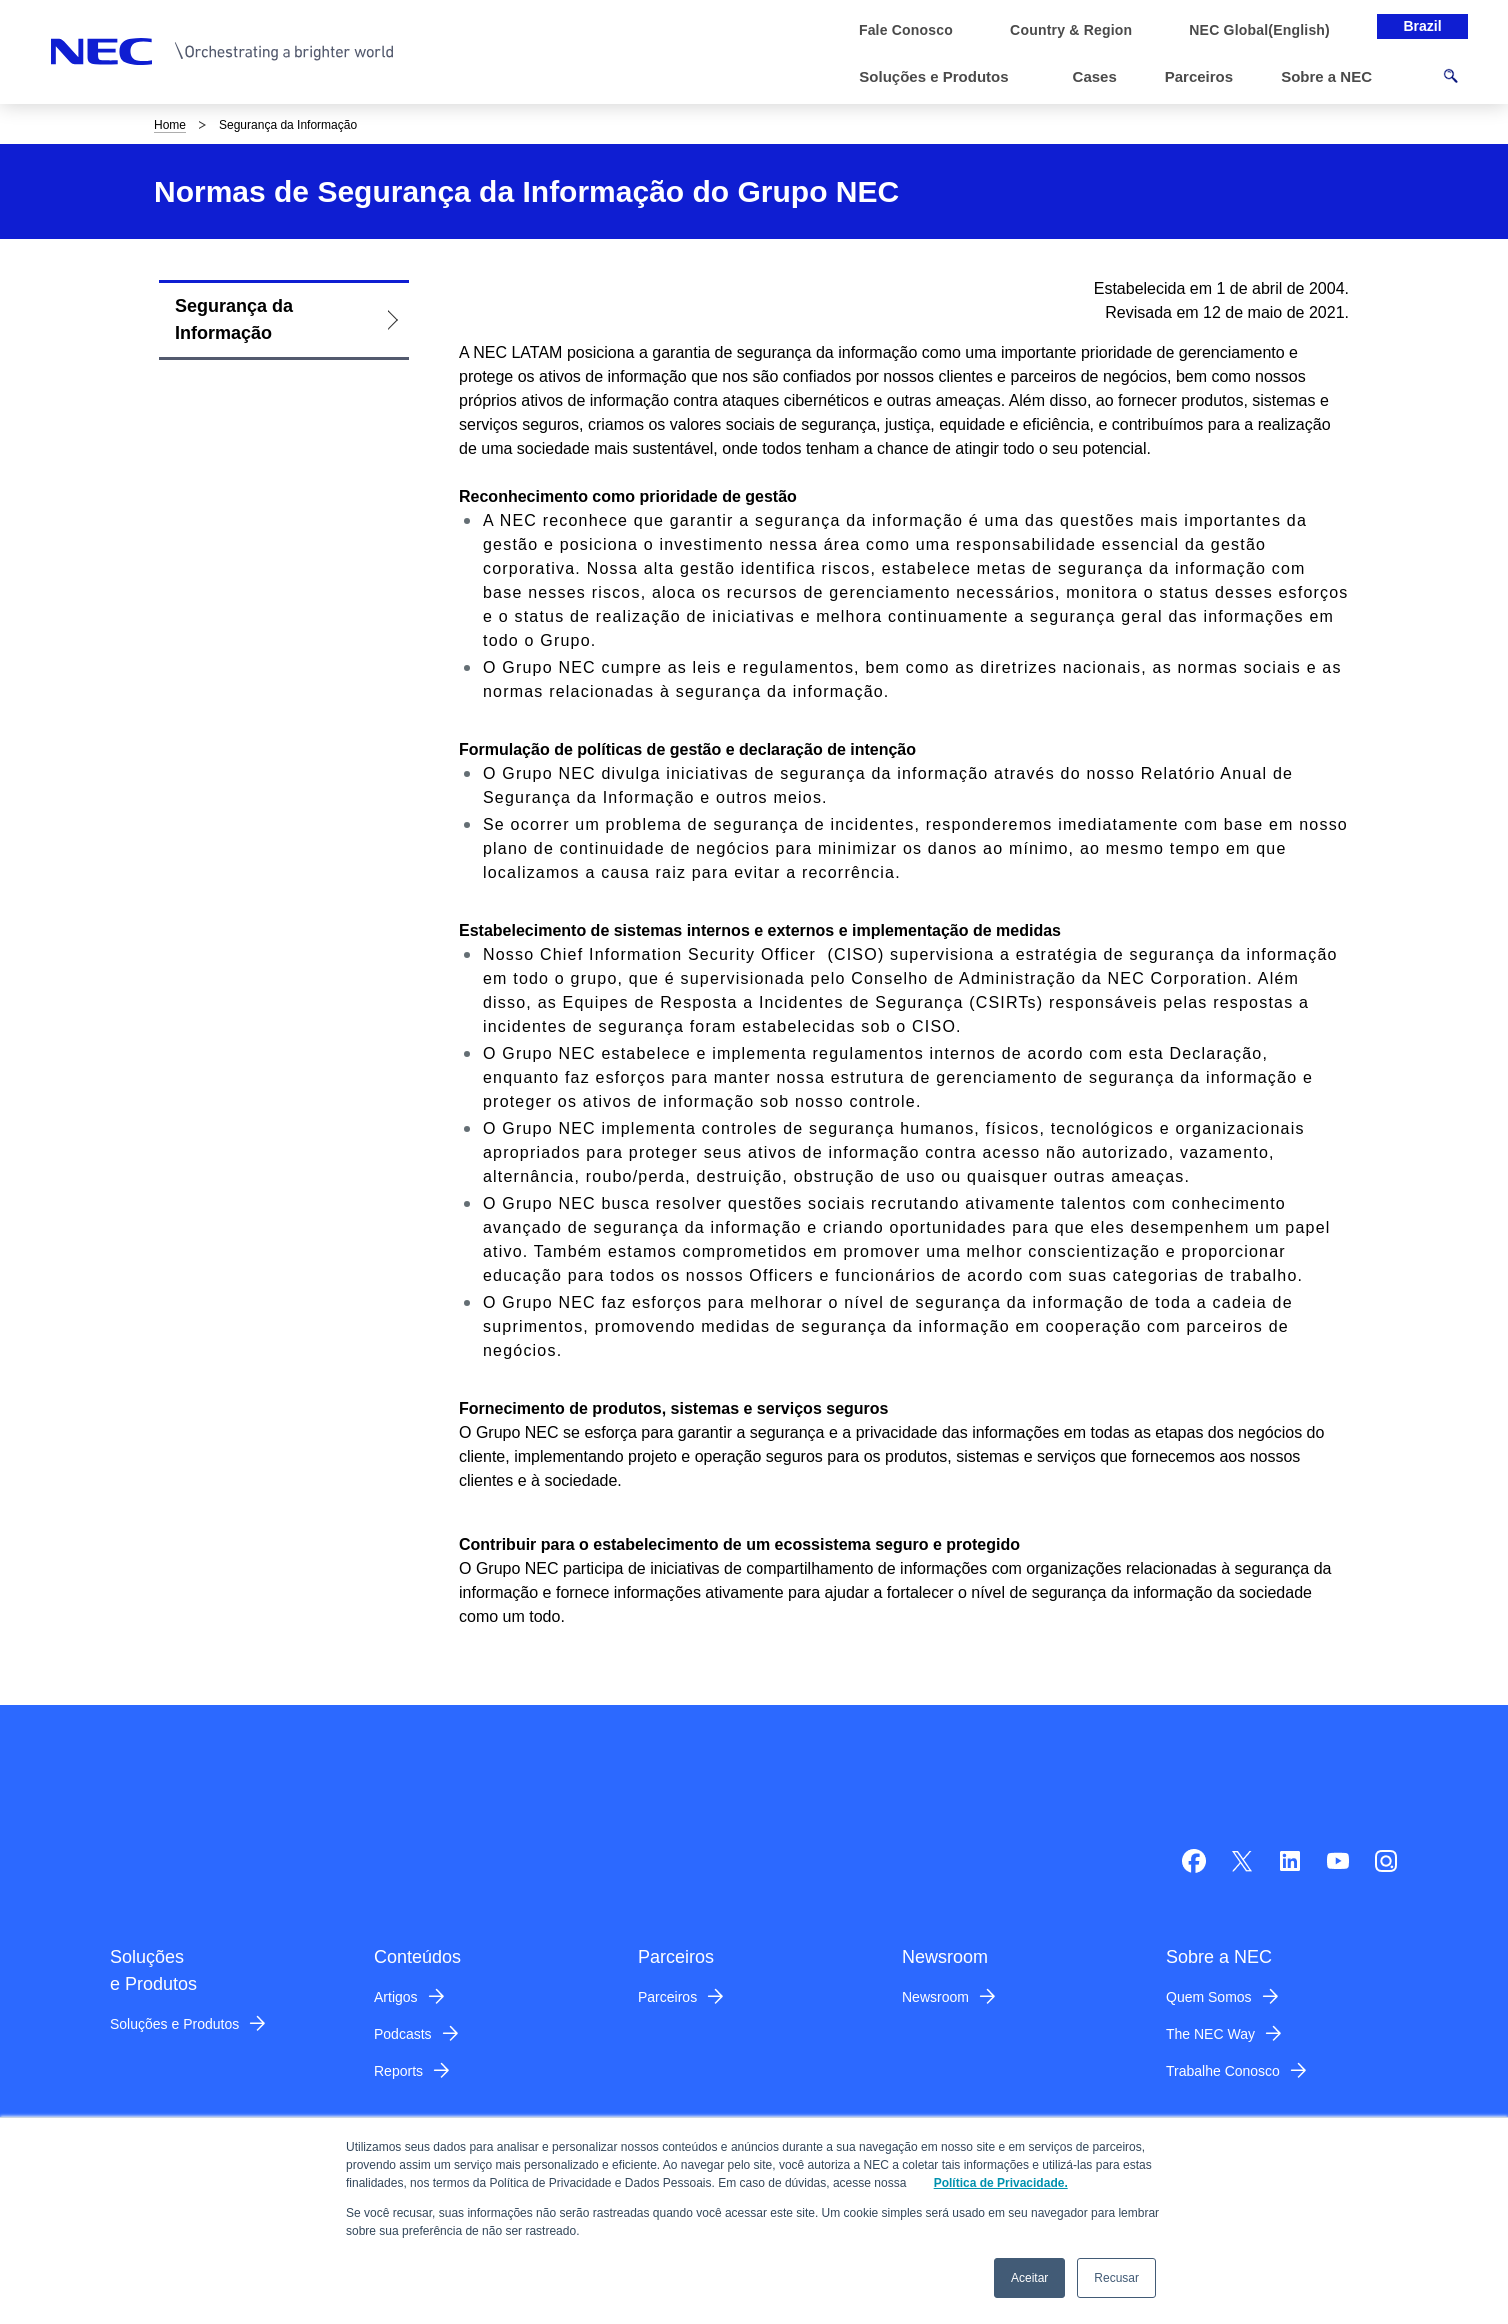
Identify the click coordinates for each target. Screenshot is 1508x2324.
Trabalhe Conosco (1223, 2071)
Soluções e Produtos (174, 2024)
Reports (398, 2071)
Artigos (396, 1997)
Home (170, 125)
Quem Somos (1209, 1997)
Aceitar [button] (1029, 2278)
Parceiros (667, 1997)
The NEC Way (1210, 2034)
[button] (941, 77)
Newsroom (935, 1997)
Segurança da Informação (234, 319)
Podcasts (403, 2034)
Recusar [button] (1116, 2278)
